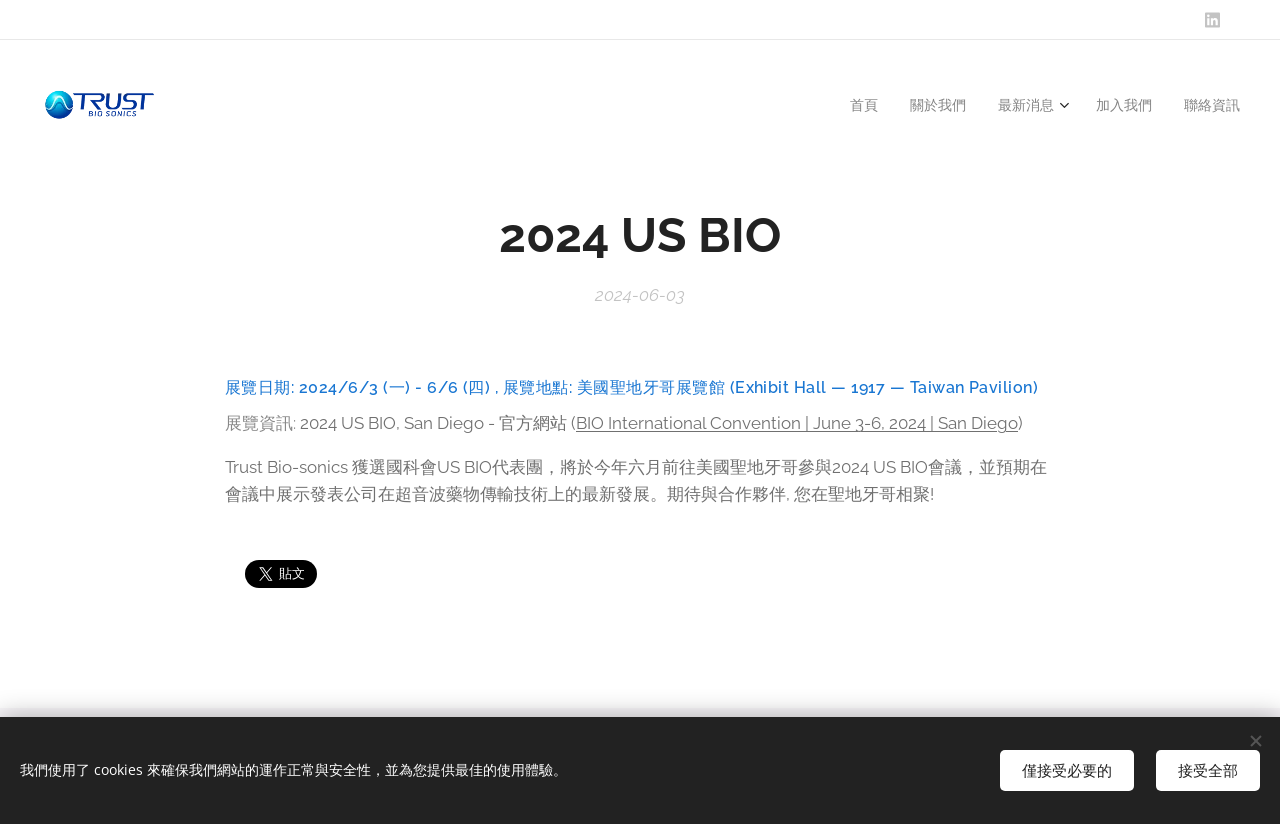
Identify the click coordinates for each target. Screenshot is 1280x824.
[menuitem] (857, 105)
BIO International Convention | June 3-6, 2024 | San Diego (797, 423)
